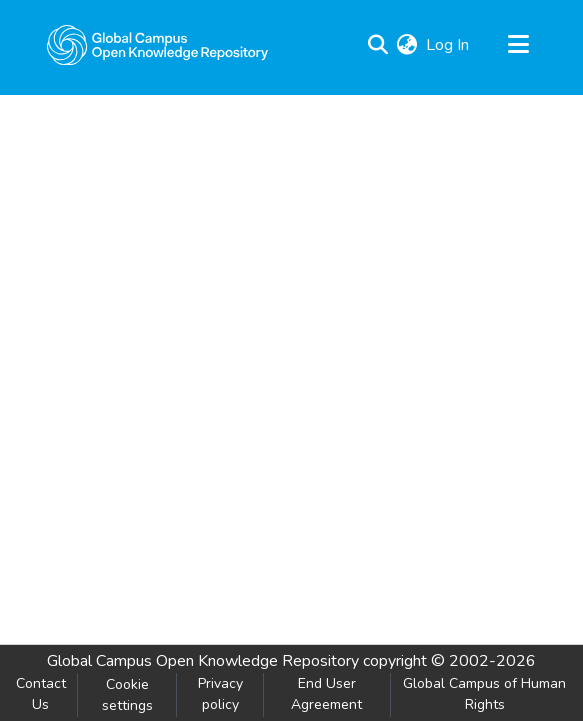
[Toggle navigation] (519, 45)
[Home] (158, 45)
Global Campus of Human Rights (484, 694)
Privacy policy (220, 694)
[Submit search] (378, 45)
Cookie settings (127, 695)
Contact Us (41, 694)
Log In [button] (448, 45)
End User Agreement (326, 694)
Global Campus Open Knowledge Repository (203, 661)
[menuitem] (407, 45)
